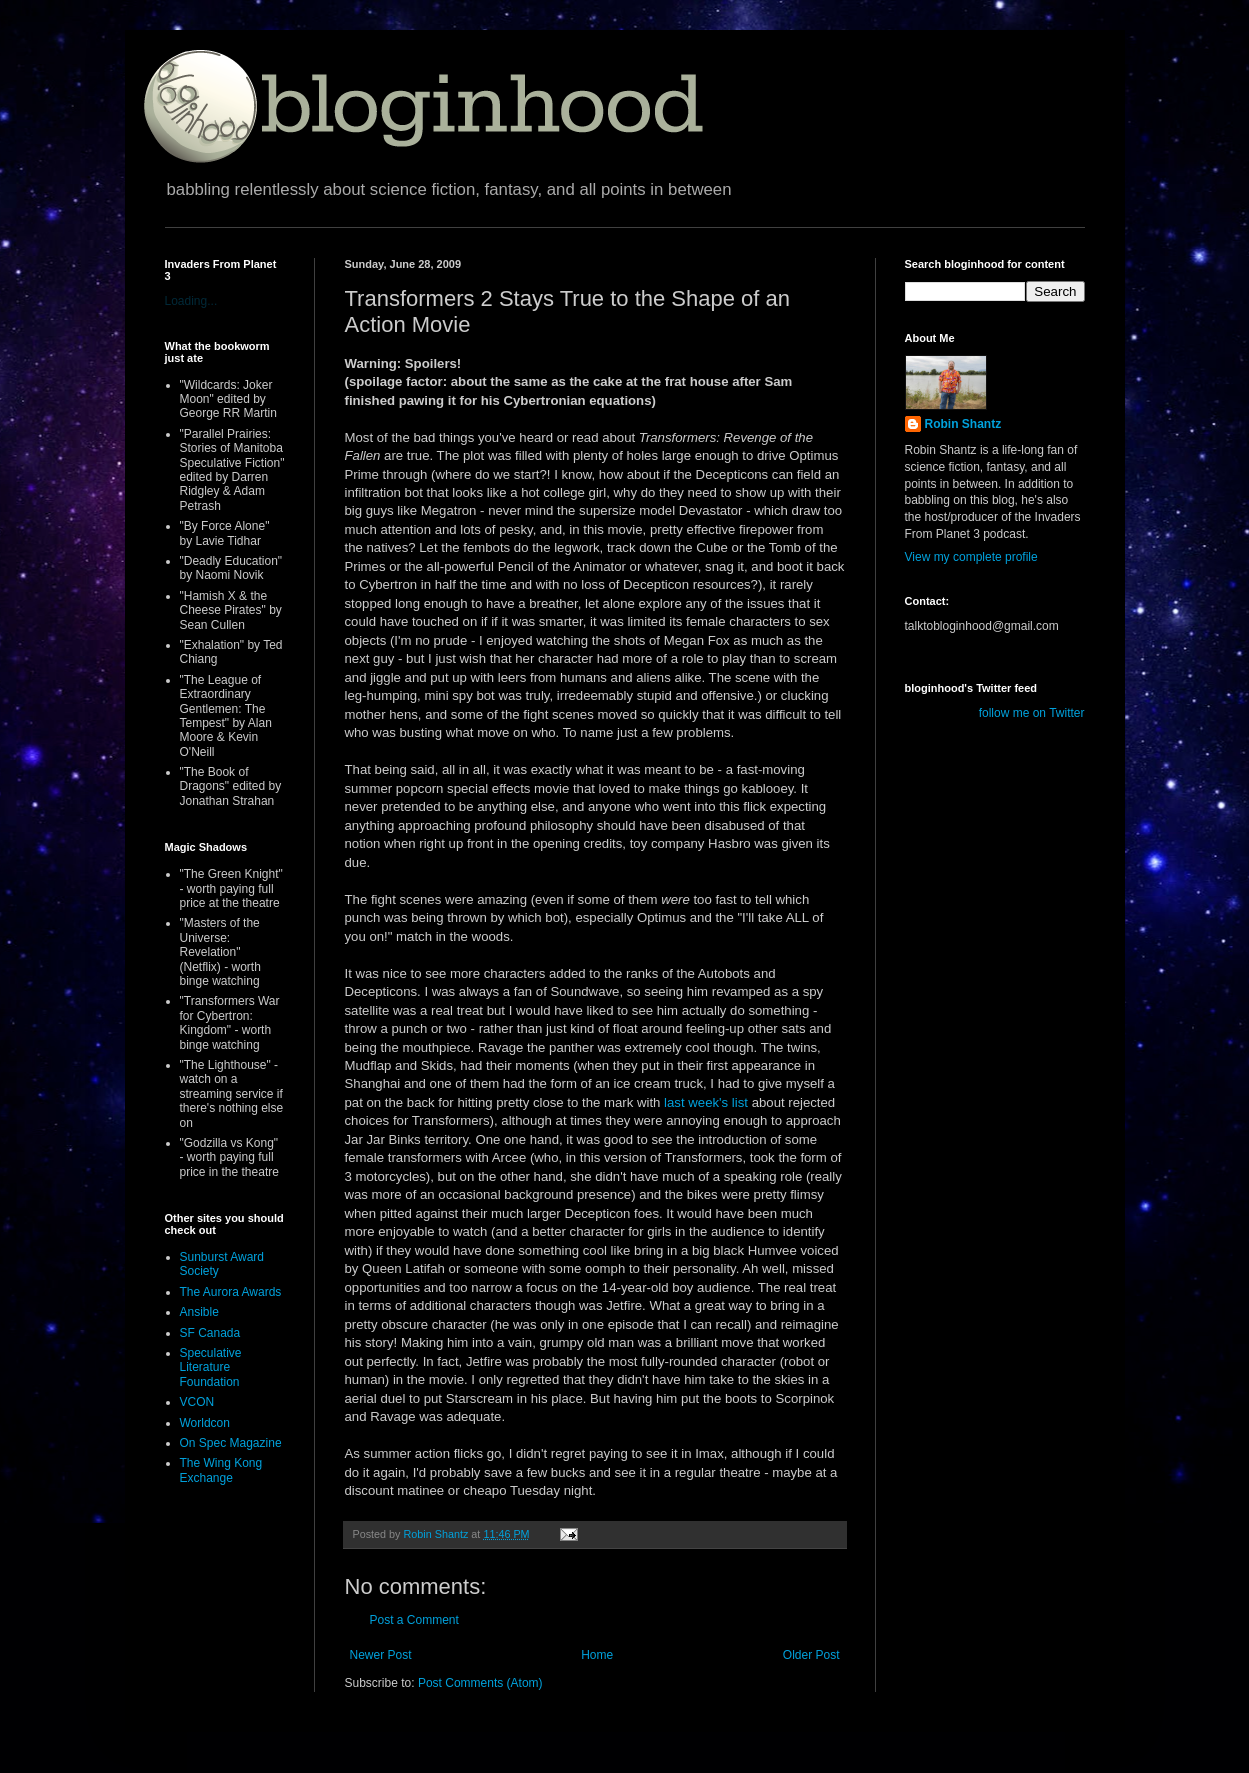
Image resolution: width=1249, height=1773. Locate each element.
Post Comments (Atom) (480, 1683)
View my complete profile (971, 557)
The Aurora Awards (231, 1292)
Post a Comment (414, 1620)
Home (597, 1655)
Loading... (191, 301)
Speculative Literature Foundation (211, 1367)
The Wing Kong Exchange (221, 1470)
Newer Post (381, 1655)
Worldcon (205, 1423)
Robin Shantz (963, 424)
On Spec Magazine (231, 1443)
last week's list (708, 1102)
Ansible (199, 1312)
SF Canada (210, 1333)
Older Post (811, 1655)
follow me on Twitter (1032, 713)
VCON (197, 1402)
